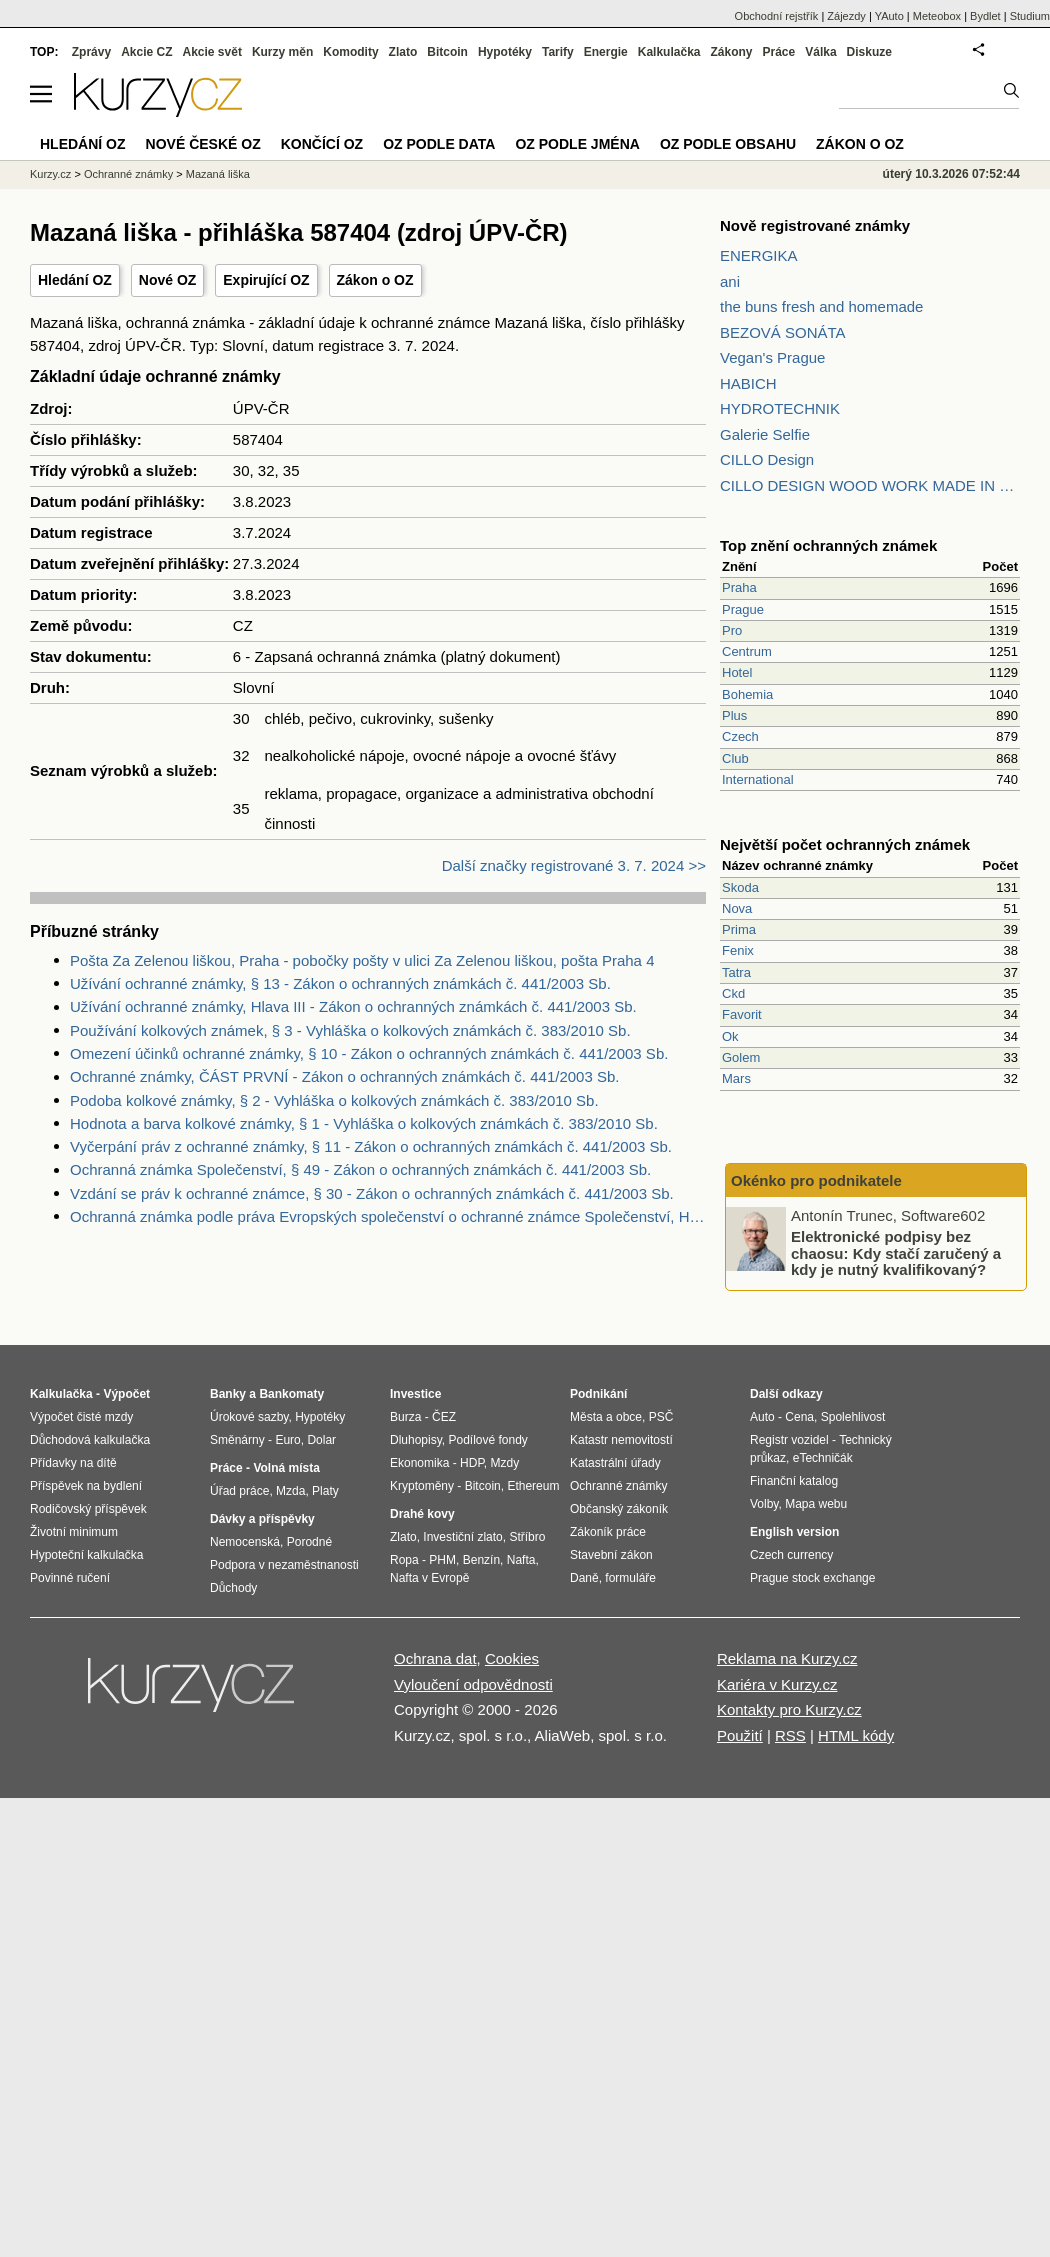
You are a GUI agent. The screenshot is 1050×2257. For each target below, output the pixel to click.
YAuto (889, 16)
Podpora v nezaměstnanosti (284, 1565)
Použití (740, 1735)
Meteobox (937, 16)
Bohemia (747, 694)
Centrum (747, 651)
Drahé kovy (422, 1514)
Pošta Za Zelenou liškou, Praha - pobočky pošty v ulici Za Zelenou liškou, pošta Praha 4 (362, 960)
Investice (415, 1394)
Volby (764, 1504)
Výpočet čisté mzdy (81, 1417)
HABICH (748, 383)
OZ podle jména (577, 144)
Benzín (481, 1560)
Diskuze (869, 52)
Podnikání (598, 1394)
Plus (734, 715)
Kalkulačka (669, 52)
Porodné (309, 1542)
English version (794, 1532)
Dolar (321, 1440)
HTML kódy (856, 1735)
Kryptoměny (422, 1486)
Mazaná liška (218, 174)
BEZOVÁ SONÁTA (783, 332)
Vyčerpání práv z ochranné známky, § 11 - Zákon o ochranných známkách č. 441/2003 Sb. (371, 1146)
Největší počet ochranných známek (845, 844)
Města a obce (606, 1417)
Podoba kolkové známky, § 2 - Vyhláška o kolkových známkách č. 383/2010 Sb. (334, 1100)
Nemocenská (245, 1542)
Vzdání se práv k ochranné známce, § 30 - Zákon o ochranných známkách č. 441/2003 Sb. (372, 1193)
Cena (799, 1417)
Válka (820, 52)
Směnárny (237, 1440)
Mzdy (505, 1463)
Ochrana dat (435, 1658)
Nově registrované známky (815, 225)
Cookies (512, 1658)
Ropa (404, 1560)
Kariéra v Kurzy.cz (777, 1684)
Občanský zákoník (619, 1509)
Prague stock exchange (812, 1578)
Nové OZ (168, 280)
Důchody (233, 1588)
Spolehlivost (853, 1417)
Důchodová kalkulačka (90, 1440)
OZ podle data (439, 144)
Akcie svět (212, 52)
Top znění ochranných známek (828, 545)
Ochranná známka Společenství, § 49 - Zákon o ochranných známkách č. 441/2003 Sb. (360, 1169)
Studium (1030, 16)
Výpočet (126, 1394)
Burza (405, 1417)
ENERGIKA (759, 255)
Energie (606, 52)
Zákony (731, 52)
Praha (739, 587)
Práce (779, 52)
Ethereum (533, 1486)
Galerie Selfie (765, 434)
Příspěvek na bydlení (86, 1486)
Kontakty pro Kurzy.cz (789, 1709)
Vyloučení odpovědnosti (473, 1684)
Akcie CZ (146, 52)
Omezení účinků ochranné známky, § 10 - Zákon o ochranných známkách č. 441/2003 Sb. (369, 1053)
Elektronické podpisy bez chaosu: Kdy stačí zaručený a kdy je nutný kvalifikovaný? (896, 1253)
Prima (739, 929)
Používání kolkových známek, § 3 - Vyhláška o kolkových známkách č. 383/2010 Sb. (350, 1030)
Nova (737, 908)
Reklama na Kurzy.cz (787, 1658)
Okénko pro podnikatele (816, 1180)
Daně (584, 1578)
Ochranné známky (128, 174)
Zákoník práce (608, 1532)
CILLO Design (767, 459)
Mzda (290, 1491)
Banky (228, 1394)
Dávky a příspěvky (262, 1519)
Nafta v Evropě (429, 1578)
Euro (287, 1440)
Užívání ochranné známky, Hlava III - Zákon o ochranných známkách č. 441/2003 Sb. (353, 1006)
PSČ (661, 1417)
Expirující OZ (266, 280)
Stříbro (527, 1537)
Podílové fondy (487, 1440)
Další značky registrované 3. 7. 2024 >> (574, 865)
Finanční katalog (794, 1481)
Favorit (742, 1014)
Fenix (738, 950)
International (758, 779)
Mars (736, 1078)
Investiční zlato (462, 1537)
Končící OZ (322, 144)
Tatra (736, 972)
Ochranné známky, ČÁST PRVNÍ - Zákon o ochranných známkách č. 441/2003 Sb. (344, 1076)
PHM (442, 1560)
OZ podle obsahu (728, 144)
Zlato (403, 52)
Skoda (740, 887)
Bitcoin (447, 52)
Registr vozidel (789, 1440)
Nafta (521, 1560)
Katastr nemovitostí (621, 1440)
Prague (743, 609)
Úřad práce (239, 1491)
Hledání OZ (75, 280)
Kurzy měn (282, 52)
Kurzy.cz (50, 174)
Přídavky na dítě (73, 1463)
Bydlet (985, 16)
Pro (732, 630)
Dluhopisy (416, 1440)
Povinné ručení (70, 1578)
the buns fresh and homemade (821, 306)
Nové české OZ (203, 144)
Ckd (733, 993)
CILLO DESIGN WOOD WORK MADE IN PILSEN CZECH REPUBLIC (870, 485)
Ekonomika (419, 1463)
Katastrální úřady (615, 1463)
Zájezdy (846, 16)
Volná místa (286, 1468)
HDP (472, 1463)
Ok (730, 1036)
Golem (741, 1057)
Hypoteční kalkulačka (86, 1555)
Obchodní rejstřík (777, 16)
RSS (790, 1735)
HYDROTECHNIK (780, 408)
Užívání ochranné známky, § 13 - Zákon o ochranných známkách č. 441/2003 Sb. (340, 983)
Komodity (350, 52)
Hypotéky (505, 52)
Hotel (737, 672)
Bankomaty (291, 1394)
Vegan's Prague (772, 357)
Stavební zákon (611, 1555)
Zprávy (91, 52)
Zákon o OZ (375, 280)
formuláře (630, 1578)
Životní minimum (74, 1532)
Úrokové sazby (249, 1417)
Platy (325, 1491)
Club (735, 758)
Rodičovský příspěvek (88, 1509)
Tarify (558, 52)
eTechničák (823, 1458)
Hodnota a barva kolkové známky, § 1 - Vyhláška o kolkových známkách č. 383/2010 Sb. (364, 1123)
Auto (762, 1417)
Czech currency (791, 1555)
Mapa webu (816, 1504)
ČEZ (444, 1417)
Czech (740, 736)
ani (730, 281)
